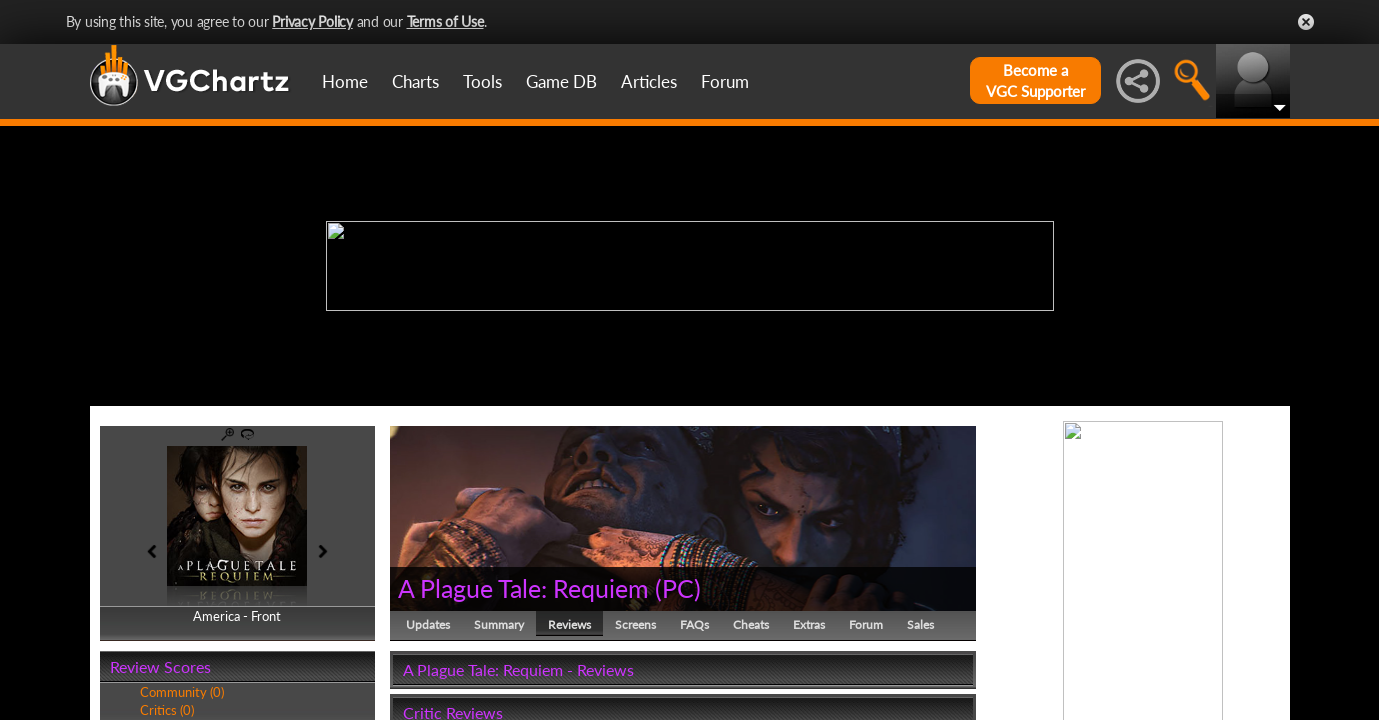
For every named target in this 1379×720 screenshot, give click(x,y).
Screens (635, 624)
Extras (809, 624)
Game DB (561, 81)
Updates (428, 624)
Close (1306, 22)
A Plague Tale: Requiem (523, 588)
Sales (920, 624)
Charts (415, 81)
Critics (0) (167, 710)
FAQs (694, 624)
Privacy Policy (312, 21)
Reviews (569, 624)
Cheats (751, 624)
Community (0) (182, 692)
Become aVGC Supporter (1035, 80)
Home (345, 81)
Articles (649, 81)
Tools (482, 81)
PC (678, 588)
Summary (499, 624)
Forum (725, 81)
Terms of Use (445, 21)
